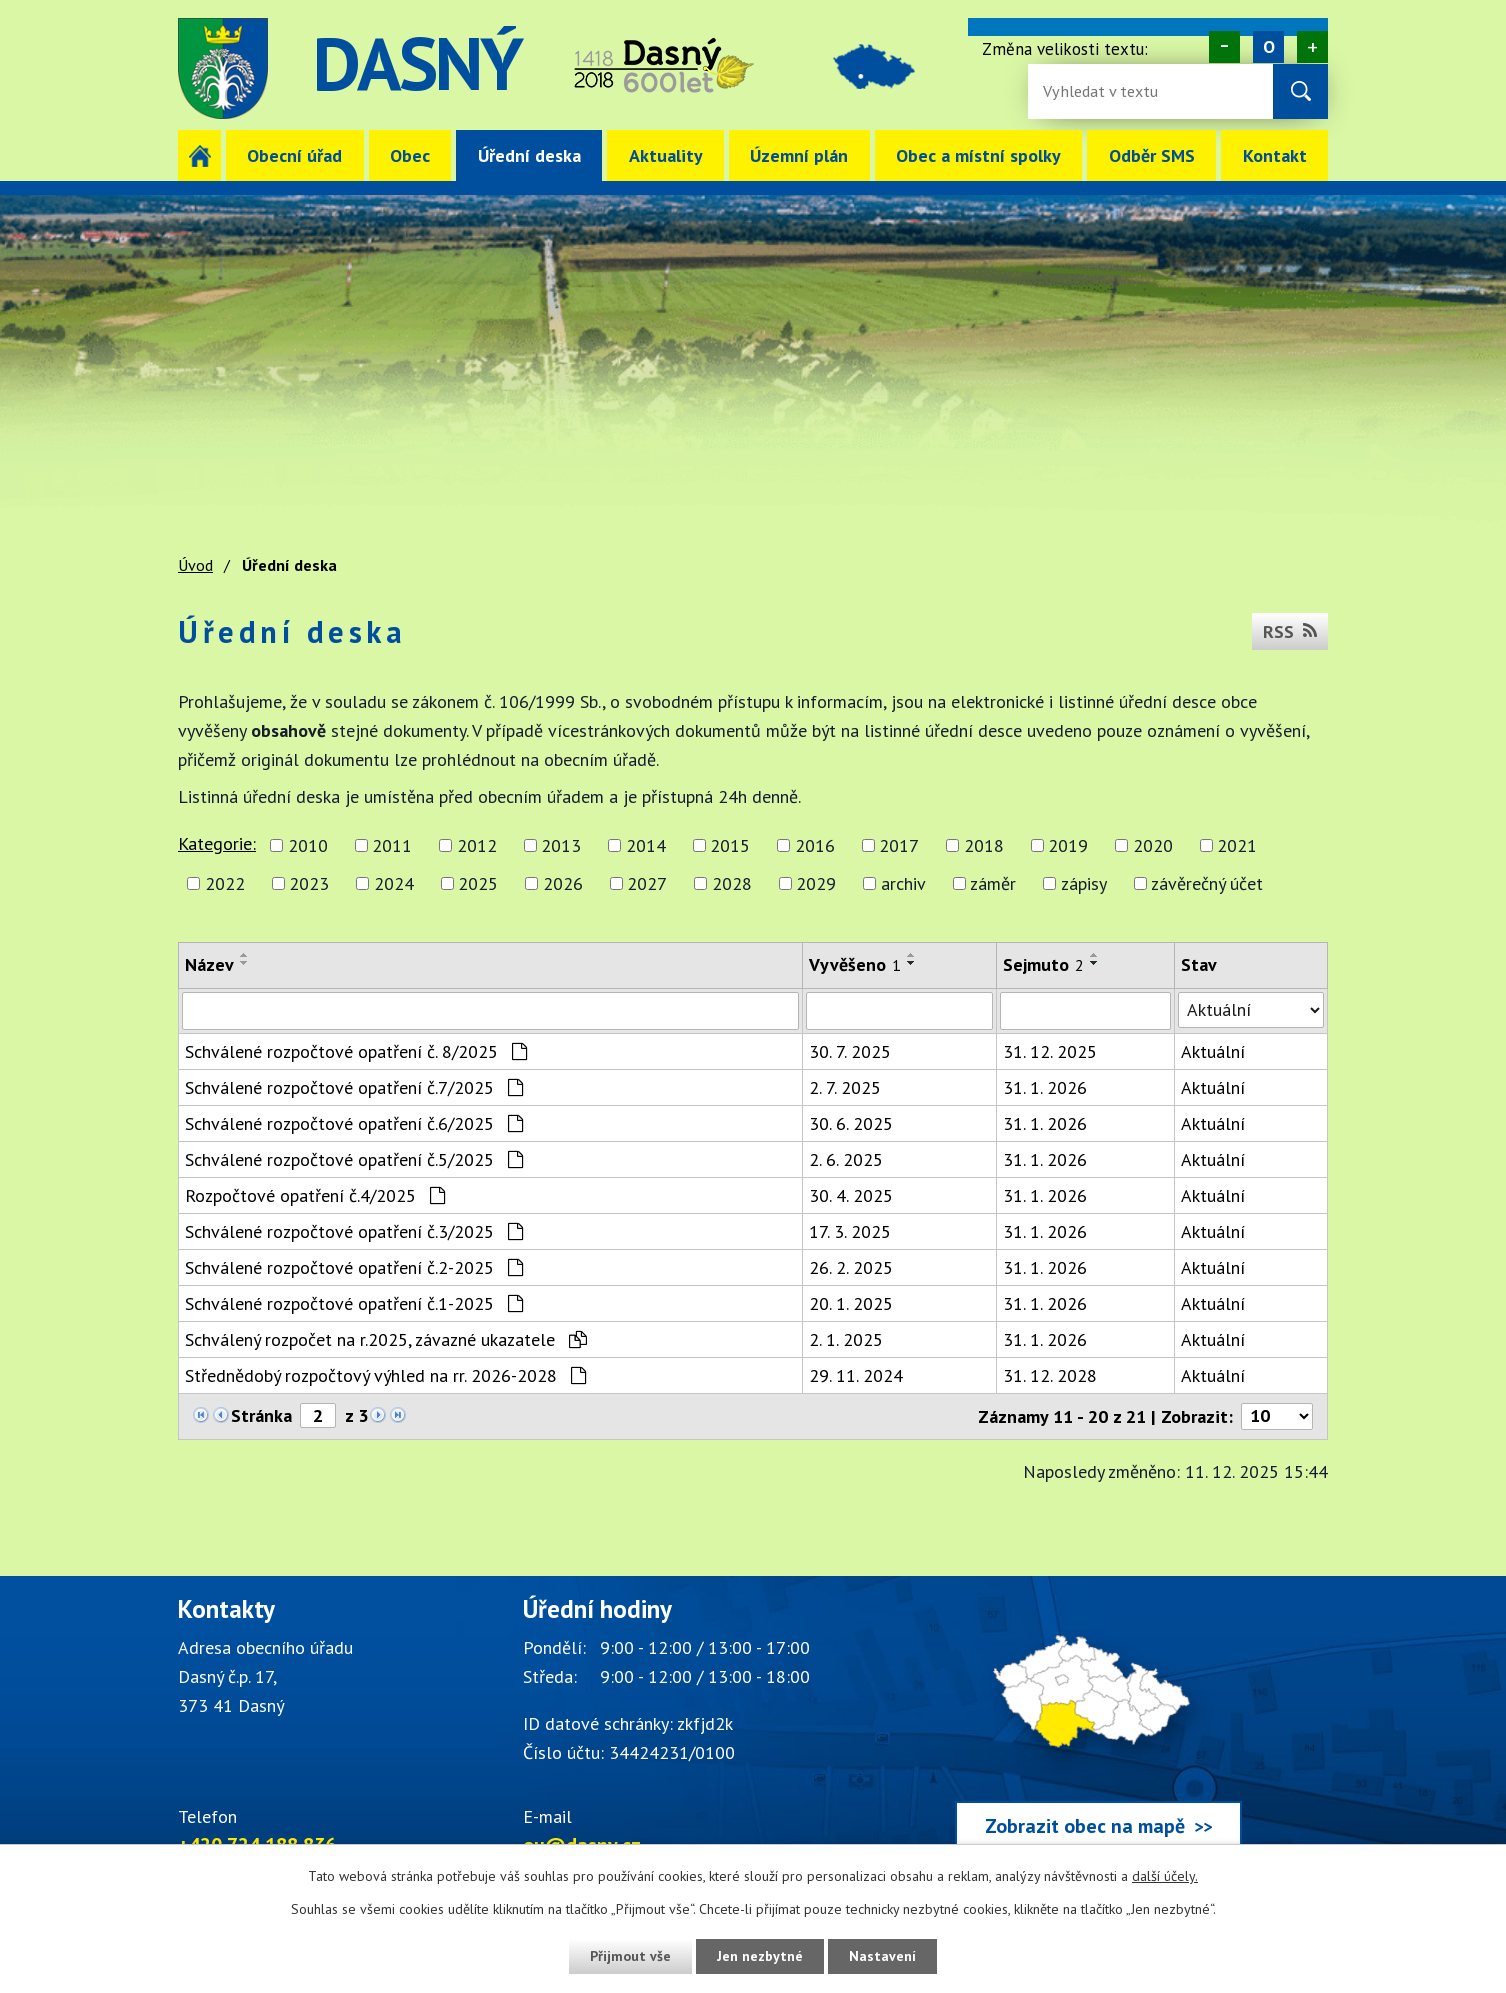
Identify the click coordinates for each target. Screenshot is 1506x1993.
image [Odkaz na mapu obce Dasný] (877, 68)
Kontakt (1275, 155)
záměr (993, 883)
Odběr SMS (1152, 155)
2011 (392, 845)
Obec (410, 155)
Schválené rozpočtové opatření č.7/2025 (354, 1087)
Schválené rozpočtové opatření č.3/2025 (354, 1231)
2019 (1068, 845)
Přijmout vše (630, 1956)
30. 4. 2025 (851, 1195)
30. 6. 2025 (851, 1123)
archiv (903, 883)
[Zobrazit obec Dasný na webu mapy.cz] (1098, 1727)
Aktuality (666, 155)
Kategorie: (217, 843)
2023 (309, 883)
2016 (815, 845)
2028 (732, 883)
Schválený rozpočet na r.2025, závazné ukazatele (386, 1339)
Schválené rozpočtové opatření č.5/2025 (354, 1159)
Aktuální (1213, 1051)
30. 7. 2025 (850, 1051)
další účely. (1165, 1876)
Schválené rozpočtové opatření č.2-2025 (354, 1267)
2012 (477, 845)
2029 (816, 883)
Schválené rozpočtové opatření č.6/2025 (354, 1123)
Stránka (261, 1415)
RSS (1290, 631)
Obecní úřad (294, 155)
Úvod (199, 155)
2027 (647, 883)
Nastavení (882, 1956)
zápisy (1084, 883)
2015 (730, 845)
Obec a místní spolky (978, 155)
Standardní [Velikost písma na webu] (1268, 47)
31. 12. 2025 (1050, 1051)
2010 (308, 845)
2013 (561, 845)
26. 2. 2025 (851, 1267)
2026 (563, 883)
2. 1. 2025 (846, 1339)
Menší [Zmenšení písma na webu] (1224, 47)
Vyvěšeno (855, 964)
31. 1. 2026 (1045, 1087)
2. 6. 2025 (846, 1159)
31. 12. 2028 (1050, 1375)
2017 (899, 845)
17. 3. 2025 (850, 1231)
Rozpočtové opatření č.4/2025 (315, 1195)
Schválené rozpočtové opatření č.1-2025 (354, 1303)
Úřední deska (529, 155)
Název (209, 964)
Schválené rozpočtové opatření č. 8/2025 (356, 1051)
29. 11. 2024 (856, 1375)
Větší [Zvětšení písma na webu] (1312, 47)
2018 (984, 845)
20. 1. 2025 (851, 1303)
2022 (225, 883)
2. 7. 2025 (845, 1087)
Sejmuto (1043, 964)
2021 (1237, 845)
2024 (394, 883)
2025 (478, 883)
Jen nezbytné (760, 1956)
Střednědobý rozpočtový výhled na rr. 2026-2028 (385, 1375)
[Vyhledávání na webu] (1108, 91)
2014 (646, 845)
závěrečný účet (1207, 883)
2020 (1153, 845)
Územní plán (799, 155)
